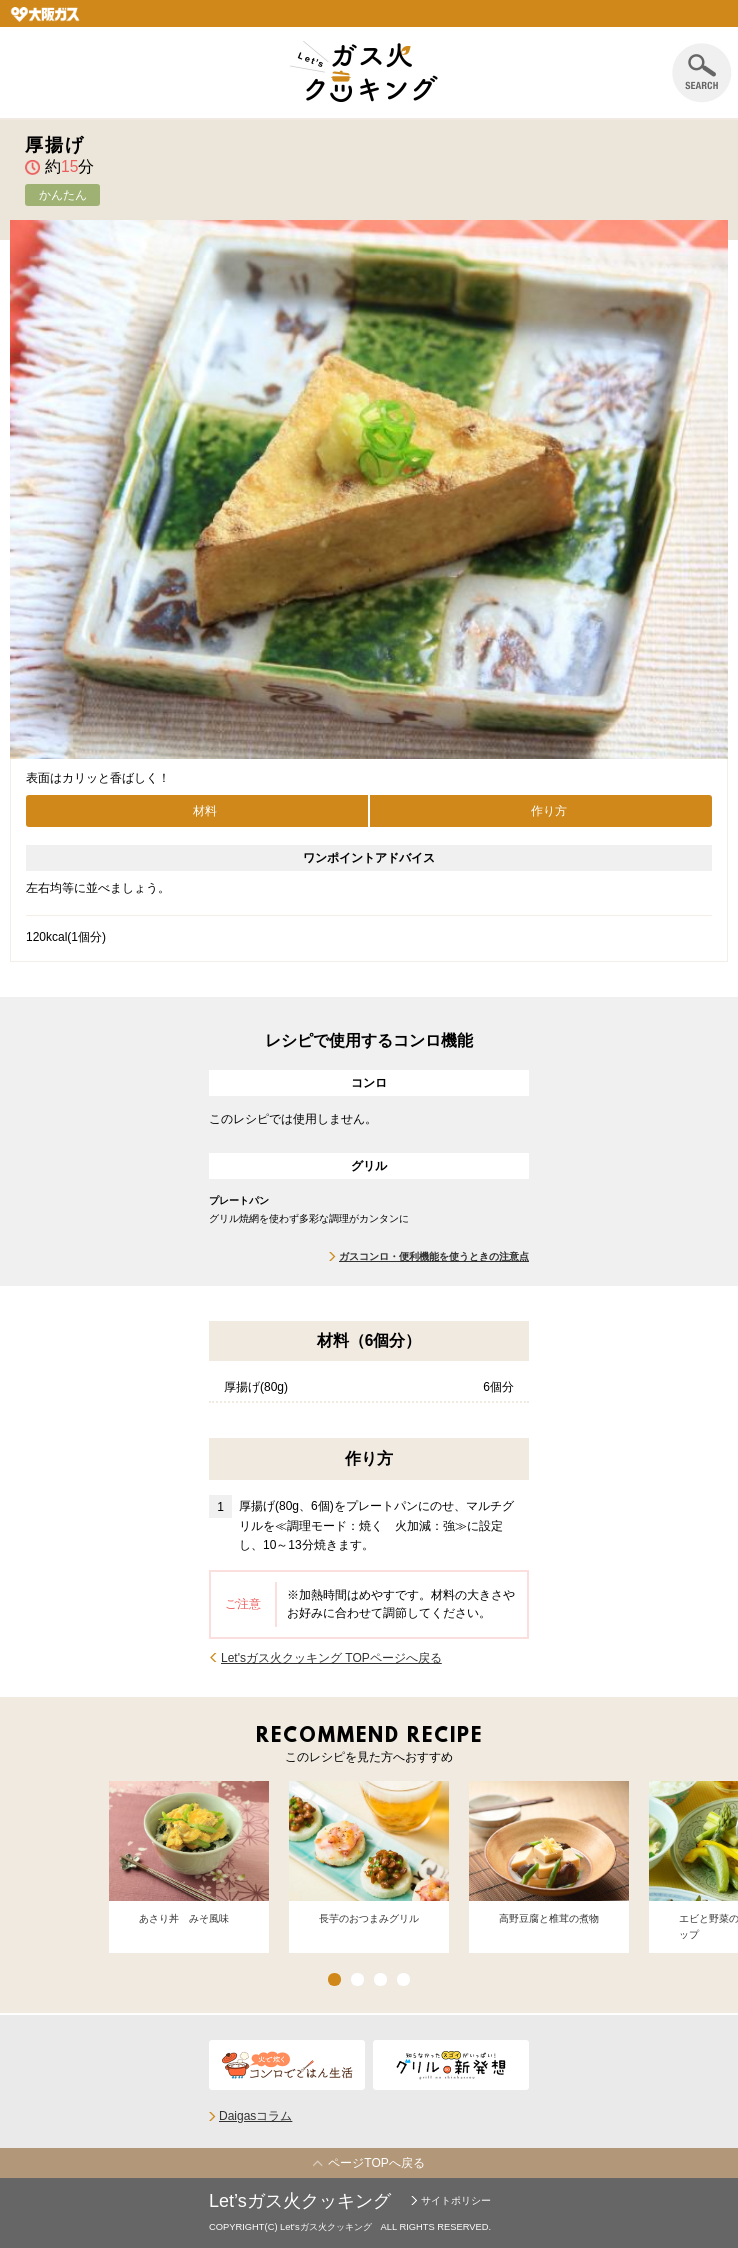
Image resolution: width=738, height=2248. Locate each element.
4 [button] (403, 1979)
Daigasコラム (255, 2116)
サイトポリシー (456, 2200)
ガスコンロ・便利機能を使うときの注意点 (434, 1256)
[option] (189, 1859)
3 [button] (380, 1979)
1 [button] (334, 1979)
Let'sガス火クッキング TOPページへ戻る (331, 1658)
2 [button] (357, 1979)
